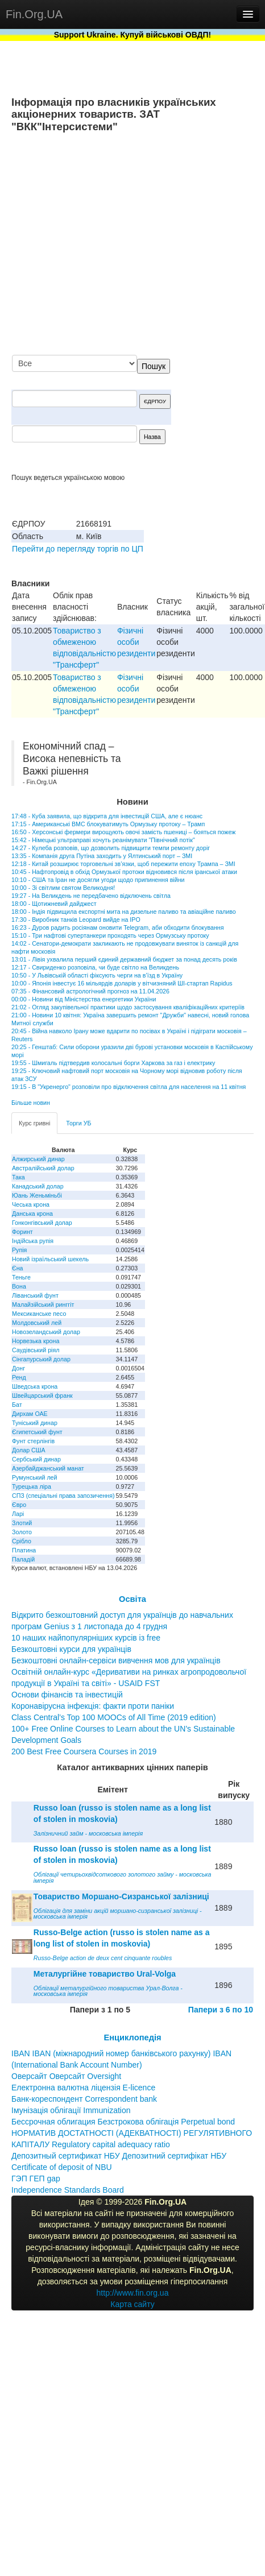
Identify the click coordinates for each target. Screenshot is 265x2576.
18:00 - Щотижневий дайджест (54, 903)
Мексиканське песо (39, 1313)
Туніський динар (34, 1422)
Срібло (21, 1541)
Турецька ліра (31, 1486)
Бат (17, 1404)
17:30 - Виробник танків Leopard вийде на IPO (75, 919)
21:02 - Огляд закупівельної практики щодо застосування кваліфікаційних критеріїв (128, 1007)
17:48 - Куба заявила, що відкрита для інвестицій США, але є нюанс (106, 816)
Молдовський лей (36, 1322)
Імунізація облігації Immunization (71, 2110)
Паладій (23, 1559)
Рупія (19, 1249)
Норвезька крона (35, 1340)
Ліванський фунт (35, 1295)
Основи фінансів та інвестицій (67, 1694)
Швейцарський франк (42, 1395)
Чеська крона (30, 1204)
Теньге (21, 1277)
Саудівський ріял (35, 1350)
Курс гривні (34, 1123)
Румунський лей (34, 1477)
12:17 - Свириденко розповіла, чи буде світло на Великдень (95, 967)
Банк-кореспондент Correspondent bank (84, 2098)
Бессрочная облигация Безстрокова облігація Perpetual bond (123, 2121)
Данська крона (32, 1213)
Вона (19, 1286)
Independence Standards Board (67, 2189)
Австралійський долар (43, 1168)
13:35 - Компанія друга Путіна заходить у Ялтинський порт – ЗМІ (101, 855)
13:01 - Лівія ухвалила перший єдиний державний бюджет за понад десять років (124, 959)
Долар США (28, 1450)
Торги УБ (78, 1123)
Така (18, 1177)
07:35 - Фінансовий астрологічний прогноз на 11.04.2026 (90, 991)
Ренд (19, 1377)
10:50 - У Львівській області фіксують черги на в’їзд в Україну (97, 975)
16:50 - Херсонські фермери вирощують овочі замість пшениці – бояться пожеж (123, 832)
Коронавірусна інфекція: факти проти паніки (92, 1706)
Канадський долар (38, 1186)
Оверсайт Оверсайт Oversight (66, 2076)
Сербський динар (36, 1459)
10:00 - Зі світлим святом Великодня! (63, 887)
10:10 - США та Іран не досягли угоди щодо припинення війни (98, 879)
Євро (19, 1504)
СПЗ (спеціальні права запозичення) (63, 1495)
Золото (22, 1532)
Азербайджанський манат (48, 1468)
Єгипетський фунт (37, 1431)
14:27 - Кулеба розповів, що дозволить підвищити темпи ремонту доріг (110, 847)
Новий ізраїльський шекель (50, 1259)
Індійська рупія (32, 1240)
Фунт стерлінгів (33, 1441)
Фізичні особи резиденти (136, 642)
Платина (24, 1550)
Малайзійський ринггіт (43, 1304)
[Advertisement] (147, 244)
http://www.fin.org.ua (133, 2292)
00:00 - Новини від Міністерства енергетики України (83, 999)
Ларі (18, 1513)
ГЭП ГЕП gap (35, 2178)
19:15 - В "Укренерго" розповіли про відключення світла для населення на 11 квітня (128, 1086)
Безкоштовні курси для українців (71, 1649)
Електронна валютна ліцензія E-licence (83, 2087)
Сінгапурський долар (41, 1359)
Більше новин (30, 1102)
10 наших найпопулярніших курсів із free (85, 1637)
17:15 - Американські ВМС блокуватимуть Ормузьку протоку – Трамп (108, 824)
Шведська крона (34, 1386)
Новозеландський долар (46, 1331)
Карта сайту (132, 2304)
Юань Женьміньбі (37, 1195)
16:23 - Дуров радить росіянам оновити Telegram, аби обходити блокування (117, 927)
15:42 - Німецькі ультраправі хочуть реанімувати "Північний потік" (103, 839)
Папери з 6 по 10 (220, 2009)
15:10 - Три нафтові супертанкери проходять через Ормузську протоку (110, 935)
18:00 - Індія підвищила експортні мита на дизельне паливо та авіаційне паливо (123, 911)
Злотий (22, 1522)
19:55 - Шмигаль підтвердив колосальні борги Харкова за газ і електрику (113, 1062)
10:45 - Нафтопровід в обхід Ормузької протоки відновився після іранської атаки (124, 871)
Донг (18, 1368)
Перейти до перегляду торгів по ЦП (77, 548)
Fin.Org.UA (34, 14)
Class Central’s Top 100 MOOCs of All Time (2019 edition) (113, 1717)
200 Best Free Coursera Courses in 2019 (83, 1751)
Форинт (22, 1231)
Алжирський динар (38, 1159)
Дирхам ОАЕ (30, 1413)
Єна (17, 1268)
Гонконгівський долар (42, 1222)
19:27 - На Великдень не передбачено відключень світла (91, 895)
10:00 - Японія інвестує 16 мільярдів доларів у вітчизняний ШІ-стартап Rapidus (122, 983)
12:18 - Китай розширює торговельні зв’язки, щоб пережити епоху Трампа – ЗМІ (123, 863)
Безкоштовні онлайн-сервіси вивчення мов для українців (116, 1660)
